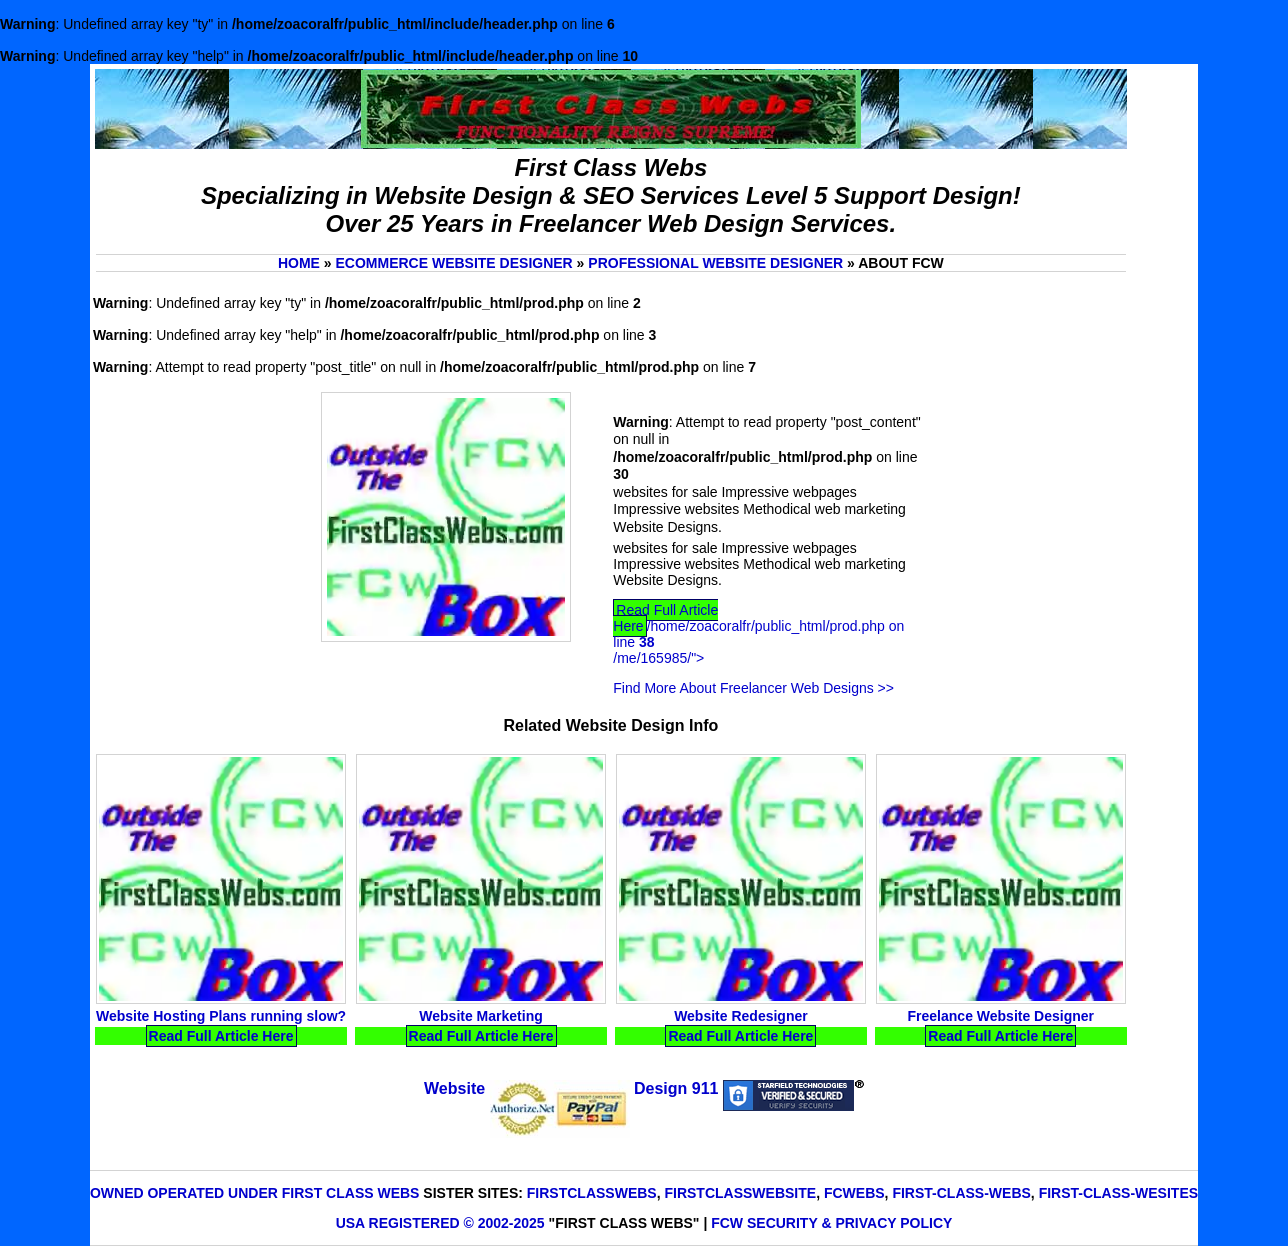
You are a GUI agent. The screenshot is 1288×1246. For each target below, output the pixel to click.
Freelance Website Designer (1001, 1016)
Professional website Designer (715, 263)
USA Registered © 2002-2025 (440, 1223)
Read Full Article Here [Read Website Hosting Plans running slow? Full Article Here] (221, 1036)
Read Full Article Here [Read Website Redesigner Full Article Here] (740, 1036)
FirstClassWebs (592, 1193)
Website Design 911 (571, 1088)
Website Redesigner (741, 1016)
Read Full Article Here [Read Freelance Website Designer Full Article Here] (1000, 1036)
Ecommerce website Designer (453, 263)
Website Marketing (480, 1016)
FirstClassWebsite (740, 1193)
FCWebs (854, 1193)
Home (299, 263)
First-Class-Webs (961, 1193)
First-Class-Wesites (1118, 1193)
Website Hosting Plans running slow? (221, 1016)
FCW (727, 1223)
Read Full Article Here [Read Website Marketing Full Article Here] (481, 1036)
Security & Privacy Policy (849, 1223)
